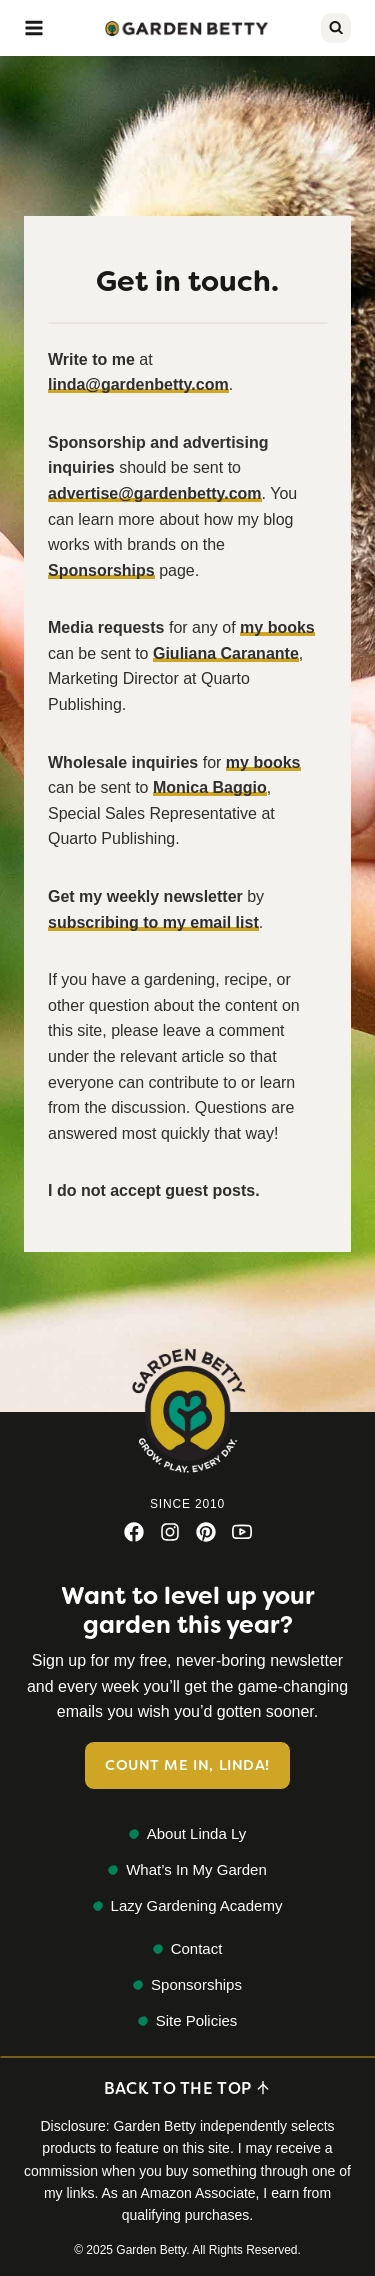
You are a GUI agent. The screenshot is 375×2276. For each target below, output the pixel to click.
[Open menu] (34, 28)
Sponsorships (101, 570)
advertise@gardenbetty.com (155, 493)
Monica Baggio (210, 787)
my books (277, 627)
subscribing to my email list (153, 922)
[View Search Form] (336, 28)
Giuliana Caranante (226, 653)
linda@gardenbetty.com (138, 384)
